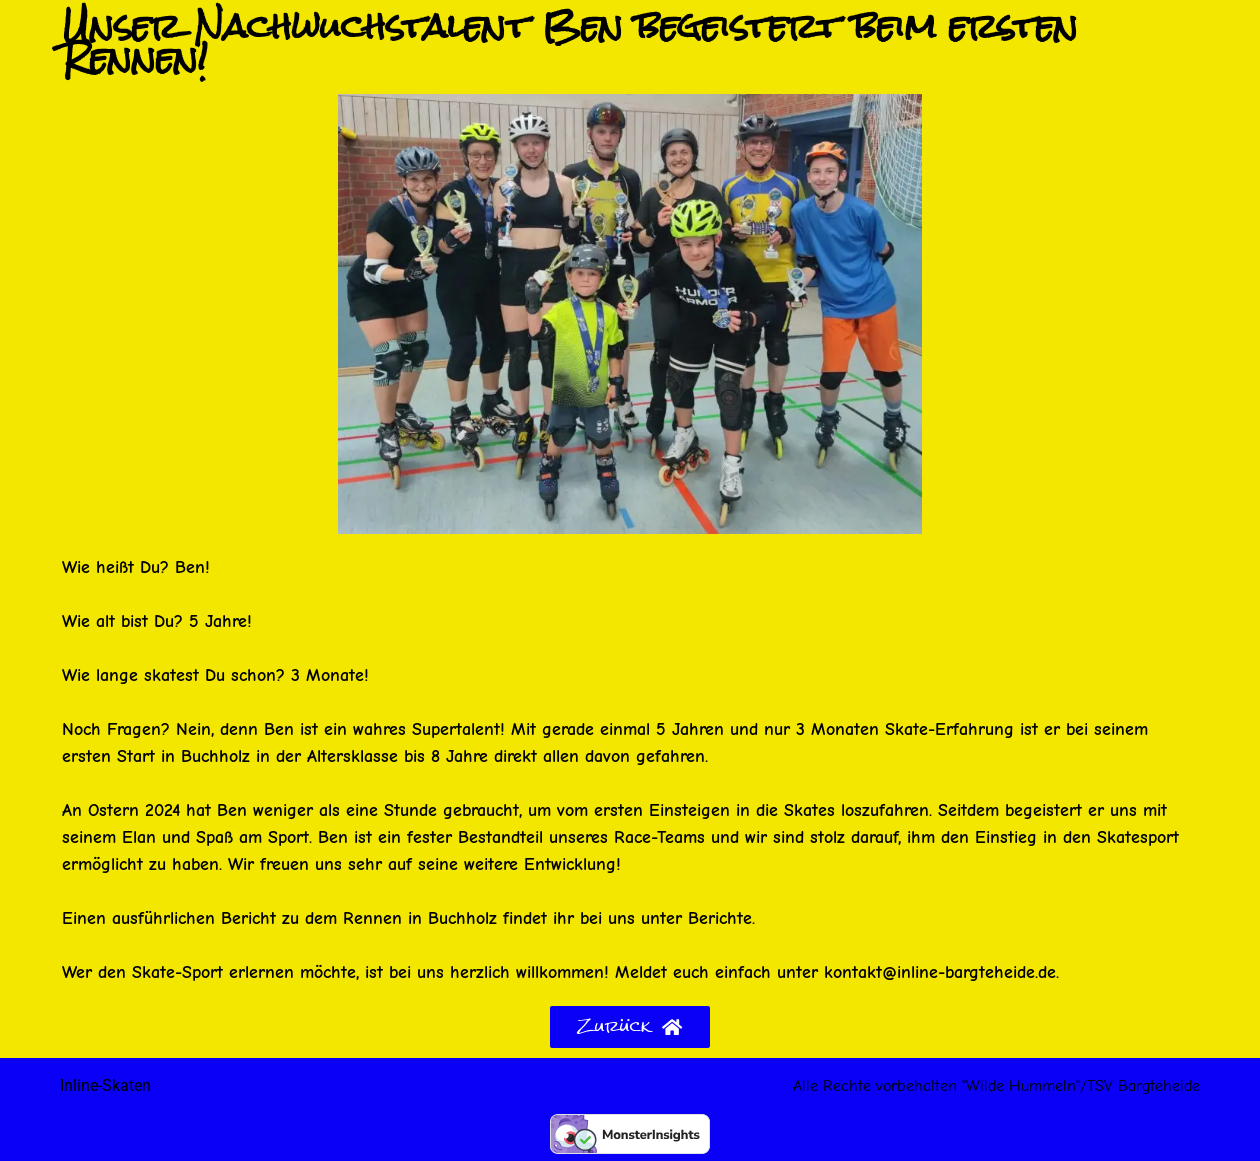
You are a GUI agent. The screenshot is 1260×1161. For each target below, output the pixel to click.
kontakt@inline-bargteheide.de (940, 972)
